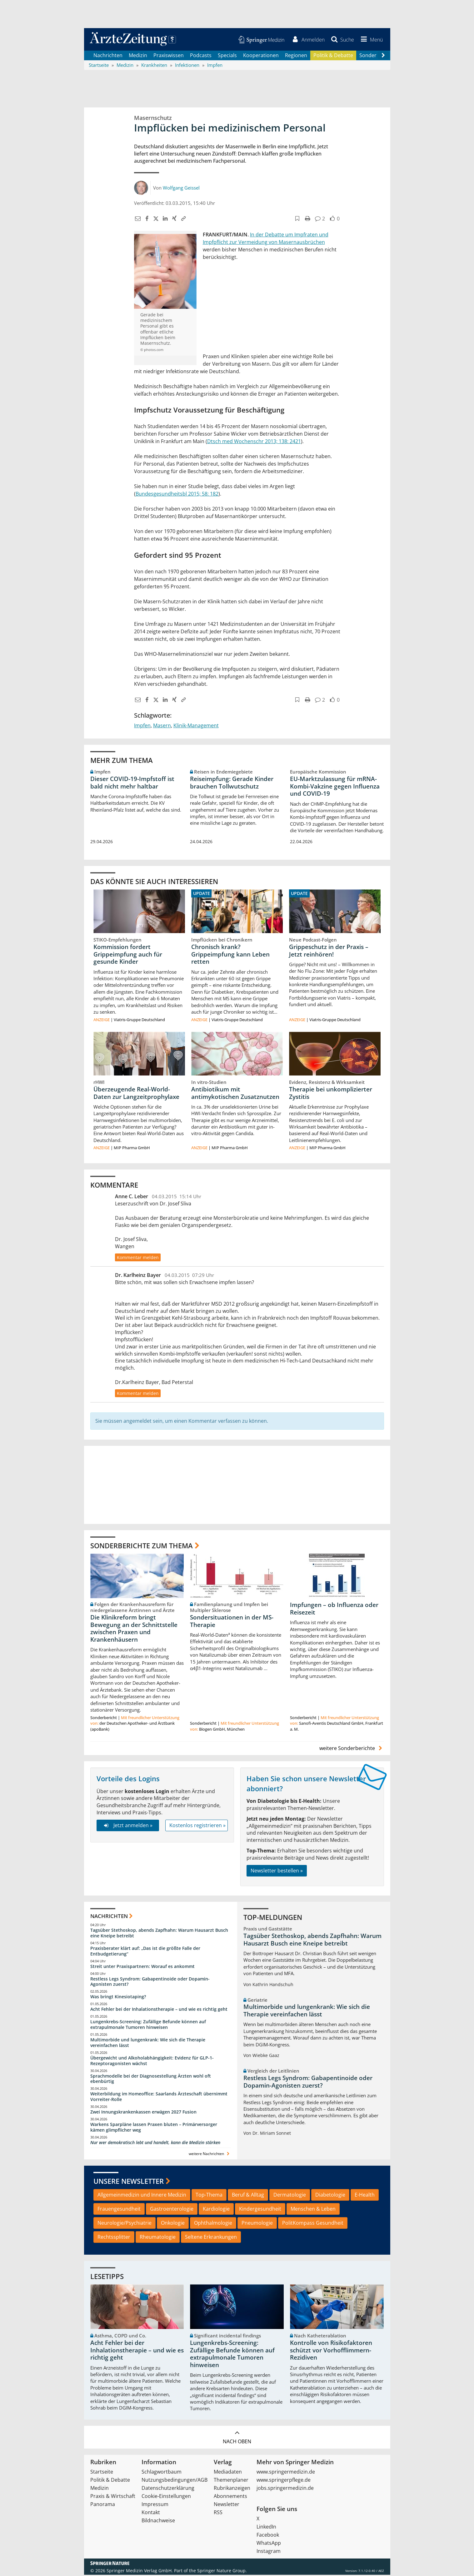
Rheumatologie (158, 2238)
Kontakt (151, 2513)
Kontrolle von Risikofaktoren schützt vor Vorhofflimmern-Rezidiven (331, 2351)
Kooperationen (261, 56)
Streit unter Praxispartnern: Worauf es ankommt (142, 1967)
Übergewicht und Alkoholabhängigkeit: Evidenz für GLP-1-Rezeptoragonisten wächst (152, 2062)
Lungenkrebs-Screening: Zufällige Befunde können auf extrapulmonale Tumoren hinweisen (148, 2025)
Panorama (102, 2505)
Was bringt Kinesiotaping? (118, 1998)
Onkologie (173, 2224)
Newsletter (226, 2505)
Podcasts (201, 56)
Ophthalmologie (213, 2224)
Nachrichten (107, 56)
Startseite (101, 2473)
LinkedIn (266, 2527)
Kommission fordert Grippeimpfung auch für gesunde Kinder (127, 955)
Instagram (269, 2552)
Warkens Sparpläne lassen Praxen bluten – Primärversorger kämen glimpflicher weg (153, 2128)
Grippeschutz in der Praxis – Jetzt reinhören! (328, 951)
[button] (370, 40)
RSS (218, 2513)
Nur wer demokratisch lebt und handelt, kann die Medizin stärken (155, 2144)
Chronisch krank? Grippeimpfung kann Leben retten (230, 955)
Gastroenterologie (171, 2210)
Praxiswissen (168, 56)
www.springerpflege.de (284, 2481)
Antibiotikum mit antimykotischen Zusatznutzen (235, 1094)
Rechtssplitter (113, 2238)
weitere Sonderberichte (351, 1749)
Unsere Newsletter (128, 2182)
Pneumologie (257, 2224)
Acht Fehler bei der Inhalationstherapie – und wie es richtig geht (158, 2010)
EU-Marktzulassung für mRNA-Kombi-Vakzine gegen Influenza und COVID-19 (335, 787)
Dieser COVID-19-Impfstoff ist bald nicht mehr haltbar (132, 783)
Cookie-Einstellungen (166, 2497)
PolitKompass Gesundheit (312, 2224)
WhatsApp (269, 2544)
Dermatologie (289, 2196)
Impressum (155, 2505)
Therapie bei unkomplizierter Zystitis (330, 1094)
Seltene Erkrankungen (211, 2238)
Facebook (268, 2536)
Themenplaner (231, 2481)
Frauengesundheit (119, 2210)
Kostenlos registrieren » (197, 1826)
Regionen (296, 56)
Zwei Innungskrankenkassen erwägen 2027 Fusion (143, 2113)
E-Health (365, 2196)
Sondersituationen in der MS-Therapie (231, 1622)
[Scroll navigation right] (383, 56)
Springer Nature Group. (222, 2572)
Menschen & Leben (313, 2210)
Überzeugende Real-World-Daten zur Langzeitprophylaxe (136, 1094)
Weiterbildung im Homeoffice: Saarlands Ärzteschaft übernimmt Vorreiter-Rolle (158, 2098)
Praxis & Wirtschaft (112, 2497)
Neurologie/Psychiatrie (124, 2224)
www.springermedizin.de (286, 2473)
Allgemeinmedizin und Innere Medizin (141, 2196)
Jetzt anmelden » (127, 1826)
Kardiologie (216, 2210)
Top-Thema (209, 2196)
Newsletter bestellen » (277, 1871)
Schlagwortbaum (162, 2473)
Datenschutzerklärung (168, 2489)
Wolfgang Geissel (181, 188)
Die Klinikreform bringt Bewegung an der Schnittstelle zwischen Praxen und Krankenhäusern (133, 1629)
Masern (162, 726)
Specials (227, 56)
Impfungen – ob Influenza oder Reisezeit (334, 1610)
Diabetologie (330, 2196)
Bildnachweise (158, 2521)
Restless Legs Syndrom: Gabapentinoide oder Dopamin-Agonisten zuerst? (150, 1982)
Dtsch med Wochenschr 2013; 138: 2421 (254, 442)
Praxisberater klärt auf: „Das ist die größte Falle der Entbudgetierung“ (145, 1952)
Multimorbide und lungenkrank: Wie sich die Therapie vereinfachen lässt (147, 2043)
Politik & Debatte (333, 56)
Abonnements (230, 2497)
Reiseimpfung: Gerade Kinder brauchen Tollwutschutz (231, 783)
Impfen (142, 726)
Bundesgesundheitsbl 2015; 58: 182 (177, 494)
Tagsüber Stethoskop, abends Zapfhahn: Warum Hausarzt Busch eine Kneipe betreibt (159, 1934)
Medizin (138, 56)
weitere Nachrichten (210, 2154)
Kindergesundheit (260, 2210)
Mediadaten (228, 2473)
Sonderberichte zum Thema (141, 1546)
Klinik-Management (196, 726)
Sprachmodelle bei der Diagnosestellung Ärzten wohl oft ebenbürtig (150, 2079)
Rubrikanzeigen (232, 2489)
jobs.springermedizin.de (285, 2489)
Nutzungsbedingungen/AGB (174, 2481)
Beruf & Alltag (248, 2196)
